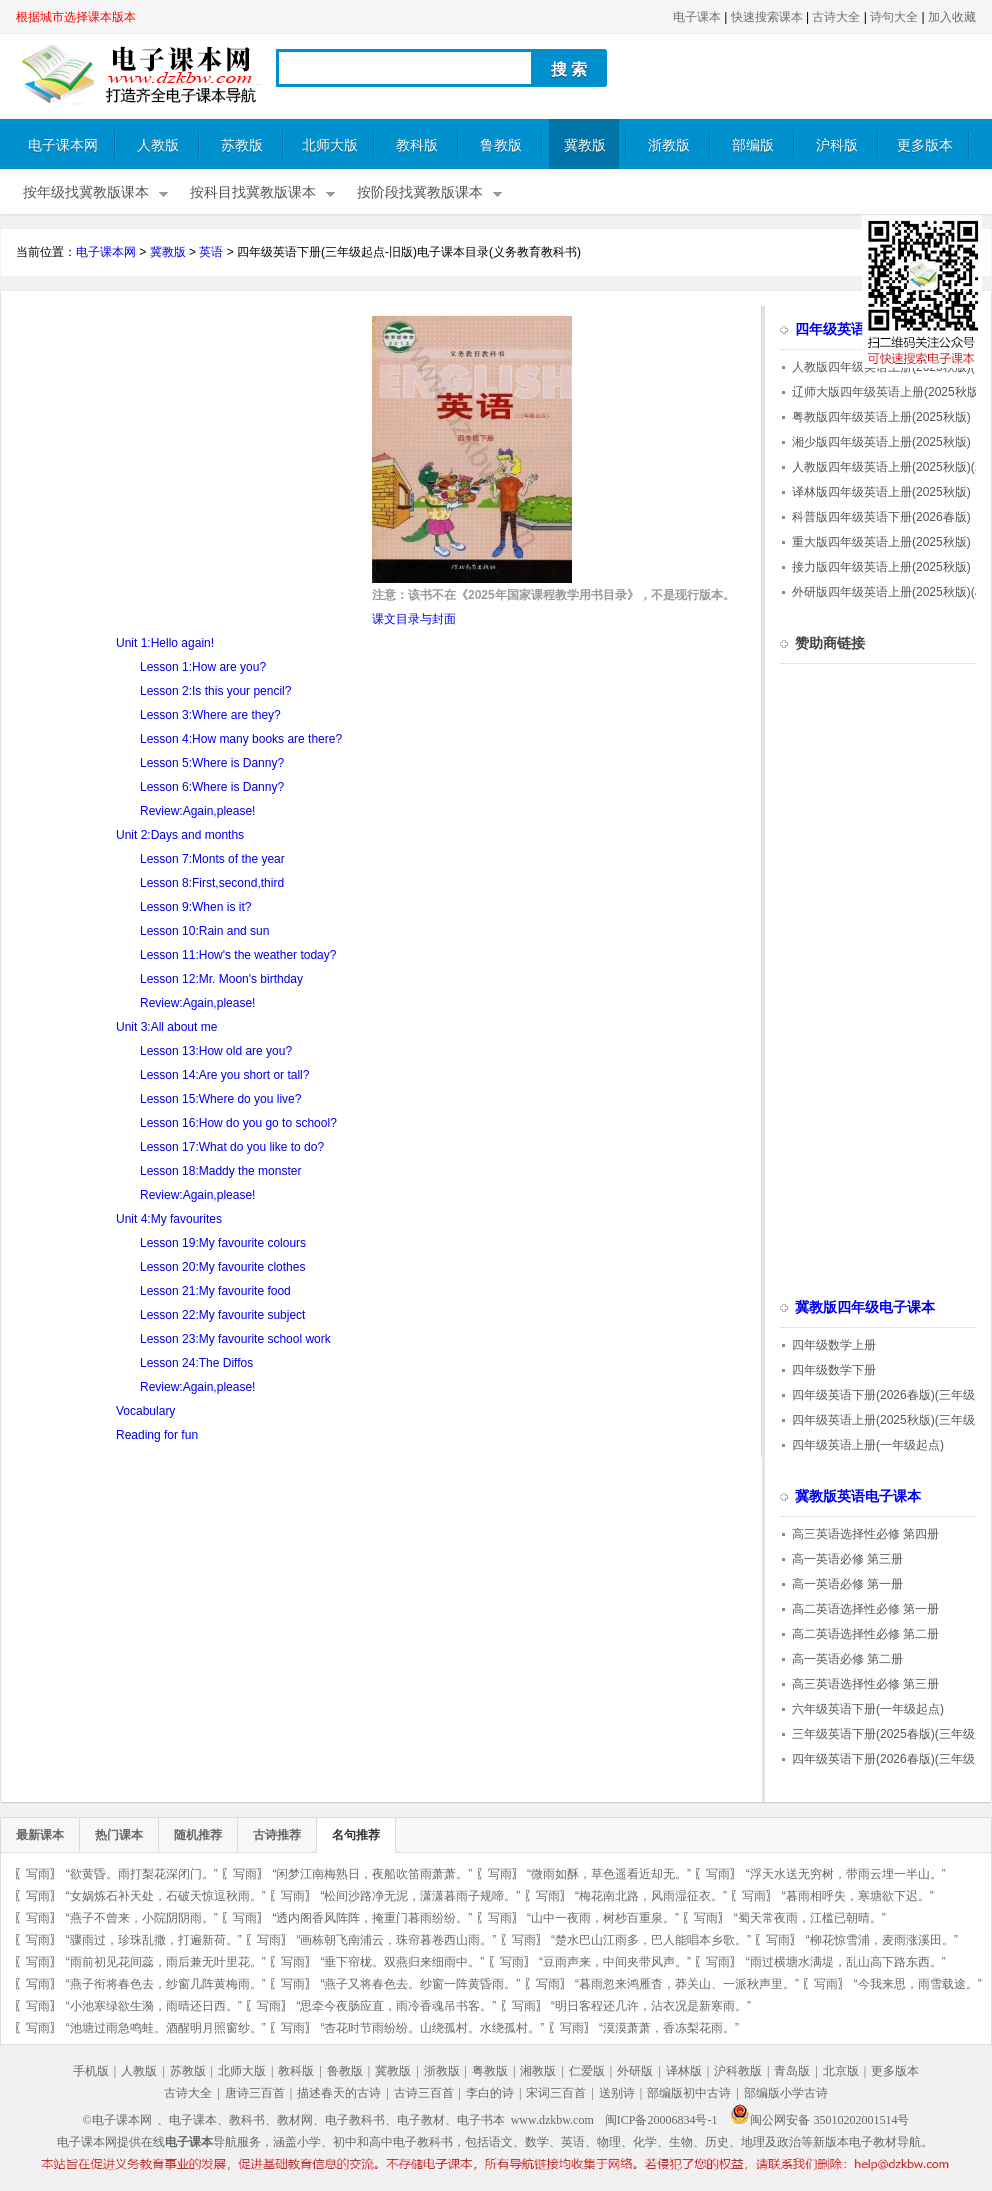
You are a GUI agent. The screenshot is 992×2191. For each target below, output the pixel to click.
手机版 (91, 2071)
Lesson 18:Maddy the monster (220, 1171)
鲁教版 (501, 145)
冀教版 (585, 145)
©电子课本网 (117, 2120)
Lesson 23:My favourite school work (235, 1339)
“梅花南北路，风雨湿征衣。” (651, 1896)
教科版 (417, 145)
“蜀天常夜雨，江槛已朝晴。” (810, 1918)
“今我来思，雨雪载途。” (918, 1984)
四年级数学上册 (834, 1345)
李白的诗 (490, 2093)
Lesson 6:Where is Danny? (212, 787)
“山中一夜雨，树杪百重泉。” (603, 1918)
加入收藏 (952, 17)
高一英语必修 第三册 (847, 1559)
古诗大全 (836, 17)
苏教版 (242, 145)
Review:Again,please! (197, 811)
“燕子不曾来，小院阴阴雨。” (142, 1918)
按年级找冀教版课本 (86, 192)
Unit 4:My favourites (169, 1219)
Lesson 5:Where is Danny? (212, 763)
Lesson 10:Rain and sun (204, 931)
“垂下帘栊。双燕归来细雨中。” (402, 1962)
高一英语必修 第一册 (847, 1584)
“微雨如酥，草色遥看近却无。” (609, 1874)
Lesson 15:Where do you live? (220, 1099)
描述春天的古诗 (339, 2093)
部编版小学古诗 (786, 2093)
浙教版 (669, 145)
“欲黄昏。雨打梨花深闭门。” (142, 1874)
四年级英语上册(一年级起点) (868, 1445)
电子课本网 (63, 145)
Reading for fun (157, 1435)
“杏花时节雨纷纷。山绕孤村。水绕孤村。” (432, 2028)
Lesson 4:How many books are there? (241, 739)
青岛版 (792, 2071)
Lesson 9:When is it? (195, 907)
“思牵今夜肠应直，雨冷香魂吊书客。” (396, 2006)
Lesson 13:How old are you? (216, 1051)
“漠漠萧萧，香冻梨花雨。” (669, 2028)
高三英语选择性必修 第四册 (865, 1534)
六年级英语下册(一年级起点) (868, 1709)
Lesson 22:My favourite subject (222, 1315)
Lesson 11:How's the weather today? (238, 955)
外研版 (635, 2071)
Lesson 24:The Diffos (196, 1363)
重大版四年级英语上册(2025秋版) (881, 542)
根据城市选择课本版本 (76, 17)
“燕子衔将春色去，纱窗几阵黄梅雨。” (166, 1984)
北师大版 (330, 145)
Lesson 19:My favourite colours (223, 1243)
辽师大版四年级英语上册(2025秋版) (887, 392)
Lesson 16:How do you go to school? (238, 1123)
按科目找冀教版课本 (253, 192)
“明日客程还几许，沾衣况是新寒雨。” (651, 2006)
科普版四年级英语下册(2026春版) (881, 517)
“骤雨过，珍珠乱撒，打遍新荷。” (154, 1940)
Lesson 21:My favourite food (215, 1291)
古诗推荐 (277, 1835)
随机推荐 (198, 1835)
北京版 (841, 2071)
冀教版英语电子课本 (858, 1496)
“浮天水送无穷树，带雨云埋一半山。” (846, 1874)
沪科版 (837, 145)
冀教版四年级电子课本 (865, 1307)
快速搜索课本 (767, 17)
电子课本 (697, 17)
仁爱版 (587, 2071)
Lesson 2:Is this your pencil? (215, 691)
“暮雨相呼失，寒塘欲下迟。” (858, 1896)
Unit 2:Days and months (180, 835)
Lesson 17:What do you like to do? (232, 1147)
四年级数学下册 (834, 1370)
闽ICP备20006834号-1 (661, 2120)
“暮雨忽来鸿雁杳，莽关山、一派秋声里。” (687, 1984)
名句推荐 (356, 1835)
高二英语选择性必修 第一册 (865, 1609)
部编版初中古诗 (689, 2093)
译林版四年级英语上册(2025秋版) (881, 492)
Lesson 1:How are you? (203, 667)
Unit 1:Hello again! (165, 643)
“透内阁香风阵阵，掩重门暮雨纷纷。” (372, 1918)
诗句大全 (894, 17)
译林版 (684, 2071)
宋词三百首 (556, 2093)
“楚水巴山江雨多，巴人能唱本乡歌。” (651, 1940)
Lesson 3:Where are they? (210, 715)
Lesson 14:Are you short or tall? (224, 1075)
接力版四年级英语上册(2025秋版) (881, 567)
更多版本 (925, 145)
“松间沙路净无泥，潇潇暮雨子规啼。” (420, 1896)
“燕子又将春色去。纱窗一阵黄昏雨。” (420, 1984)
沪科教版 (738, 2071)
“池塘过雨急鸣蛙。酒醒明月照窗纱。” (166, 2028)
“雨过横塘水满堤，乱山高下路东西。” (846, 1962)
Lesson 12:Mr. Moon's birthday (221, 979)
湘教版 (538, 2071)
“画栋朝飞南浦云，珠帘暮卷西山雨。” (396, 1940)
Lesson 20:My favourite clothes (222, 1267)
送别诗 (617, 2093)
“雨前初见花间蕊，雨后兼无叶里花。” (166, 1962)
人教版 (158, 145)
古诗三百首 (424, 2093)
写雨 (38, 1874)
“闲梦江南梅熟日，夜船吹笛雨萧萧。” (372, 1874)
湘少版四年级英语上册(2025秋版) (881, 442)
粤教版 (490, 2071)
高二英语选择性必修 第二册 (865, 1634)
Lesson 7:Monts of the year (212, 859)
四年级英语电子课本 (858, 329)
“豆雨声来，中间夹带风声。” (615, 1962)
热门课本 (119, 1835)
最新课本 (40, 1835)
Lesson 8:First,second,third (212, 883)
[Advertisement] (184, 456)
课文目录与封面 (414, 619)
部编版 (753, 145)
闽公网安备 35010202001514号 (819, 2120)
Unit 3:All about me (166, 1027)
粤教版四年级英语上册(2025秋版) (881, 417)
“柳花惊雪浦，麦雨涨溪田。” (882, 1940)
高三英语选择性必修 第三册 (865, 1684)
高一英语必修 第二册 (847, 1659)
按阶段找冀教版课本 (420, 192)
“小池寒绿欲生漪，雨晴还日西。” (154, 2006)
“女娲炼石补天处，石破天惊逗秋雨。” (166, 1896)
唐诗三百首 (255, 2093)
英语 (211, 252)
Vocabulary (145, 1411)
